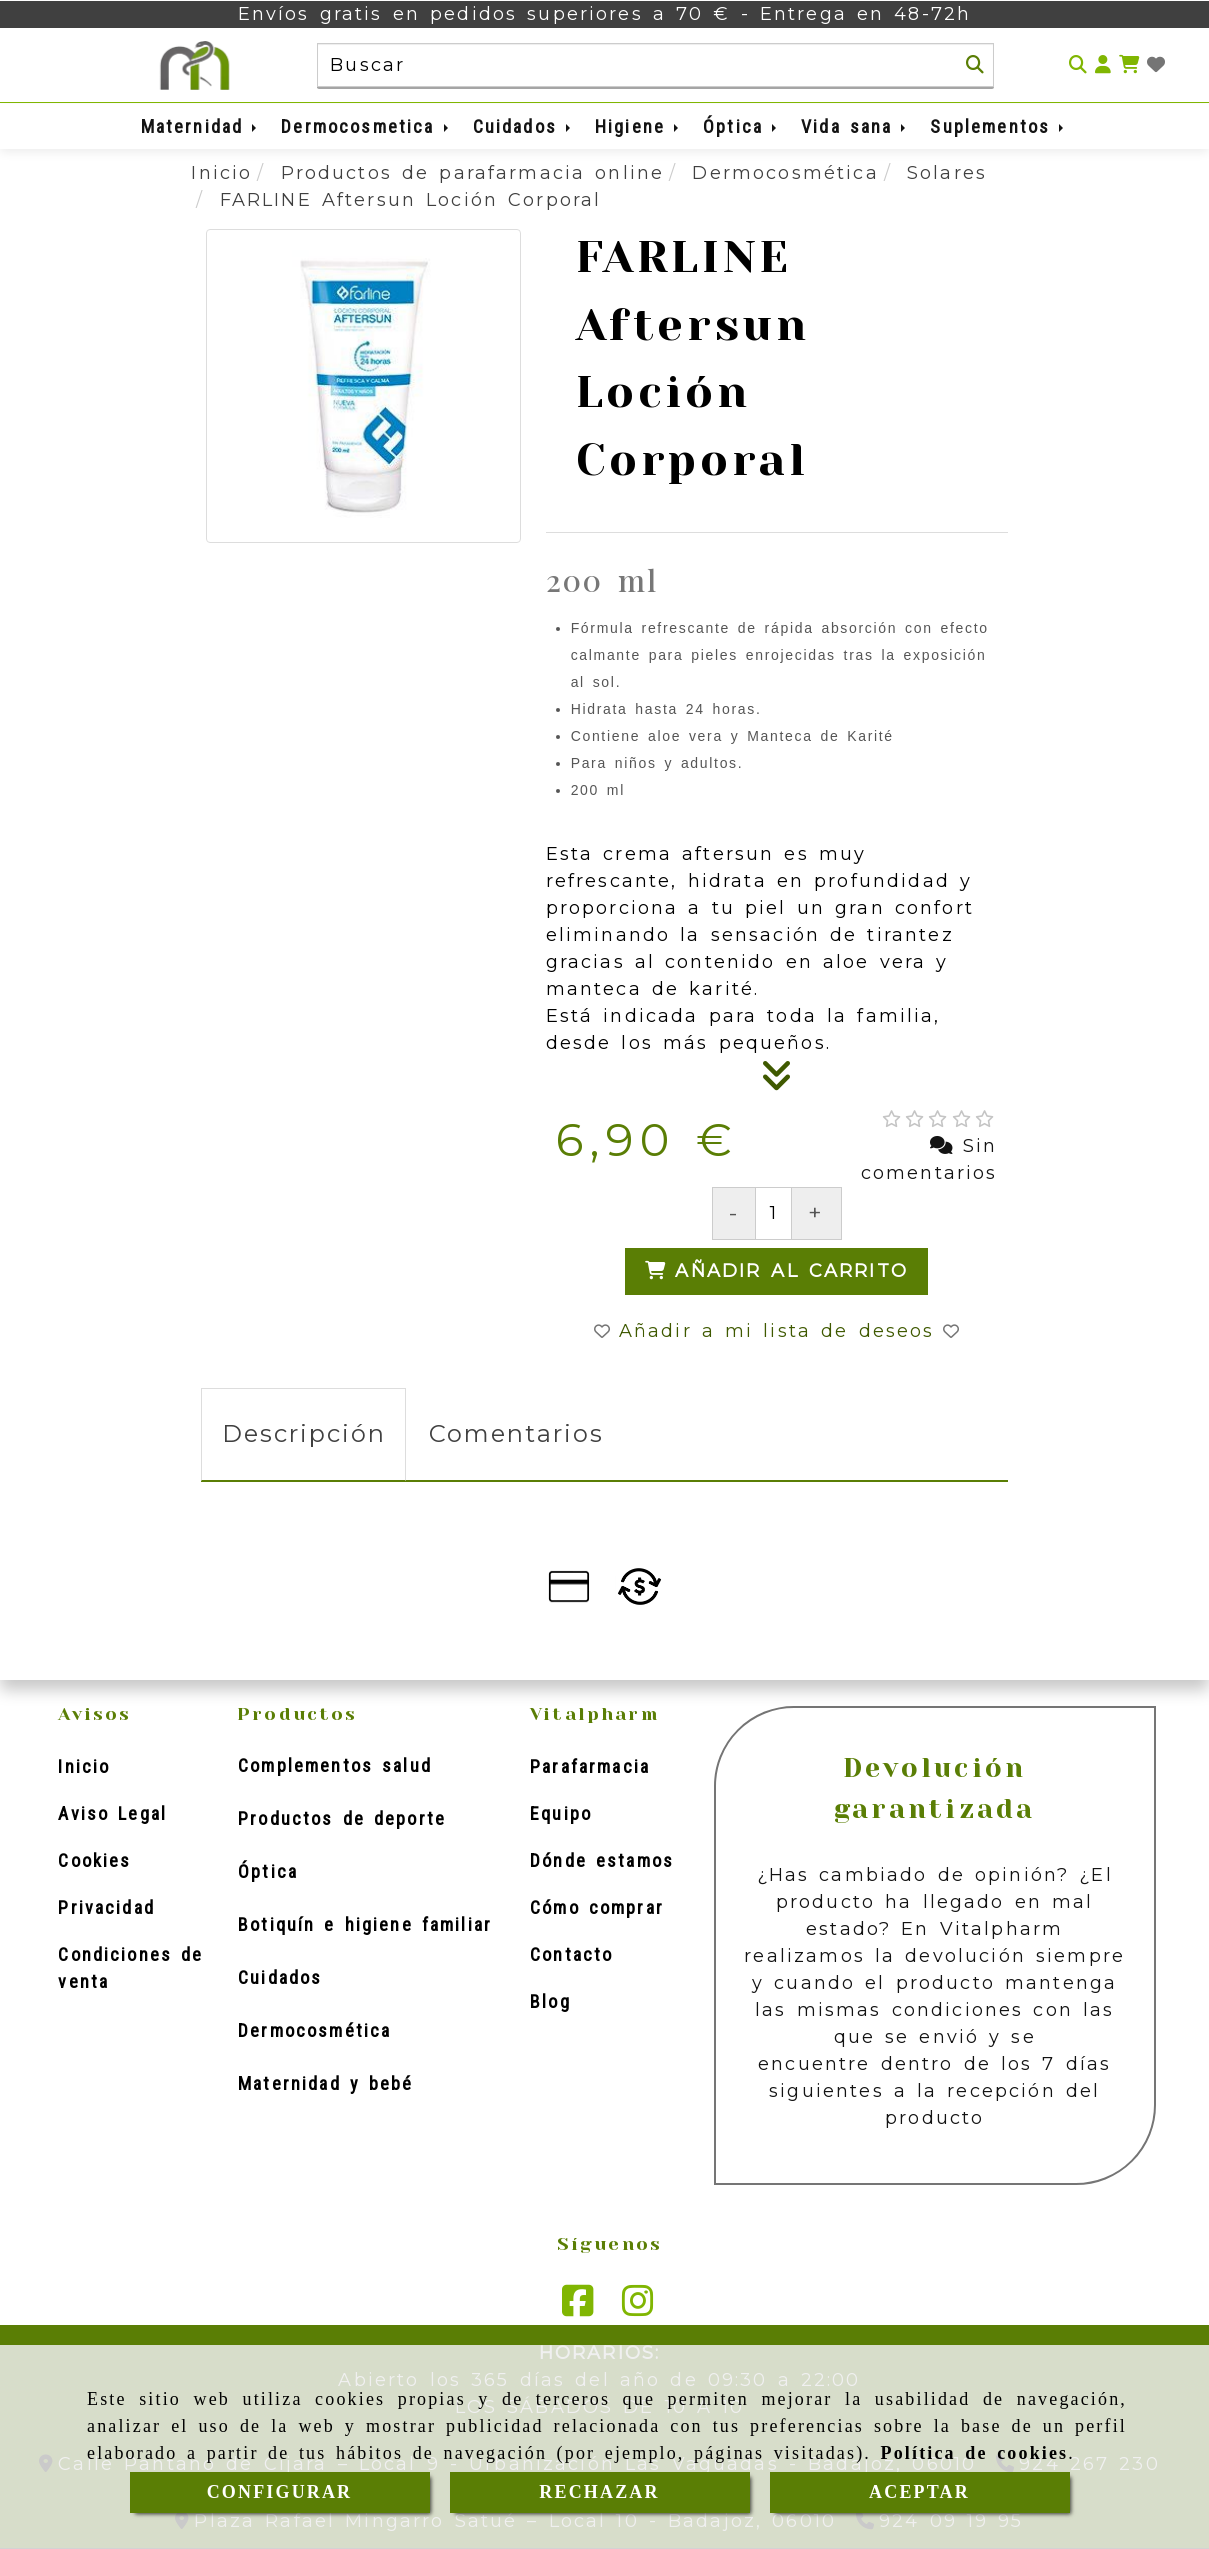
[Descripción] (777, 1082)
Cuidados (523, 126)
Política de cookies (975, 2453)
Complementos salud (335, 1765)
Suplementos (998, 126)
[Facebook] (578, 2307)
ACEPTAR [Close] (919, 2492)
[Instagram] (638, 2307)
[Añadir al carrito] (776, 1271)
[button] (1103, 65)
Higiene (638, 126)
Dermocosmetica (366, 126)
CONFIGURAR (280, 2492)
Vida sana (855, 126)
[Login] (1156, 65)
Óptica (741, 126)
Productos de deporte (342, 1818)
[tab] (303, 1434)
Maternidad (201, 126)
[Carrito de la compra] (1129, 65)
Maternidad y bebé (325, 2083)
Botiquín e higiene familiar (365, 1924)
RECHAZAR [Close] (599, 2492)
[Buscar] (975, 65)
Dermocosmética (314, 2030)
